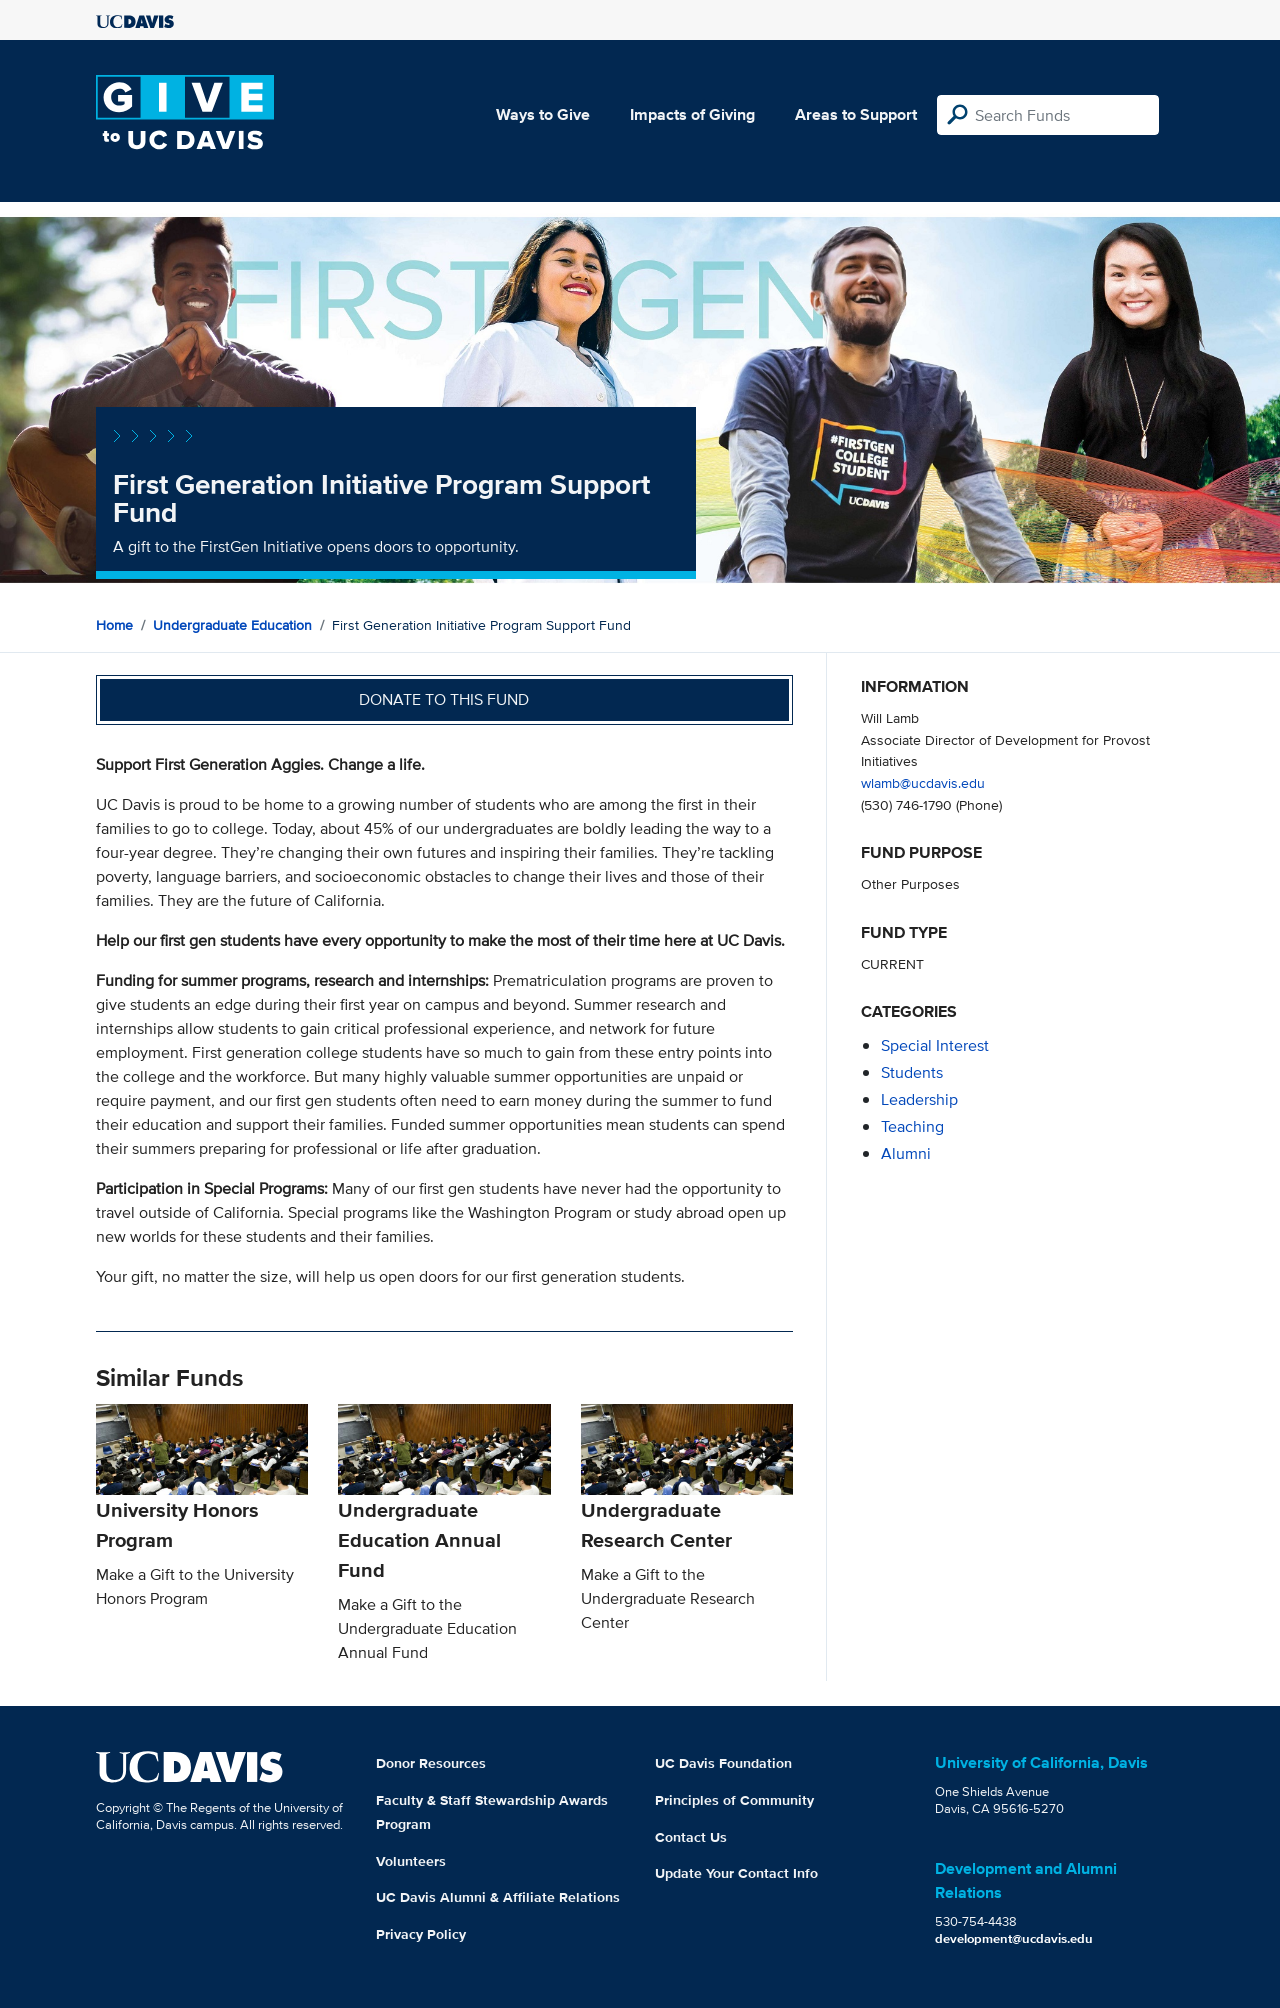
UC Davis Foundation (723, 1763)
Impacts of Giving (692, 114)
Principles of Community (734, 1800)
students (912, 1072)
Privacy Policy (421, 1934)
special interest (935, 1045)
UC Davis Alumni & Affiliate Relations (498, 1897)
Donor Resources (431, 1763)
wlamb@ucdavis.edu (923, 782)
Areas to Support (856, 114)
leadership (919, 1099)
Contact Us (691, 1837)
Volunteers (411, 1861)
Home (114, 625)
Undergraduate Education (232, 625)
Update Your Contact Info (736, 1873)
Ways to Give (543, 114)
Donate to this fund (444, 699)
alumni (906, 1153)
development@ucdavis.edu (1014, 1938)
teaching (912, 1126)
